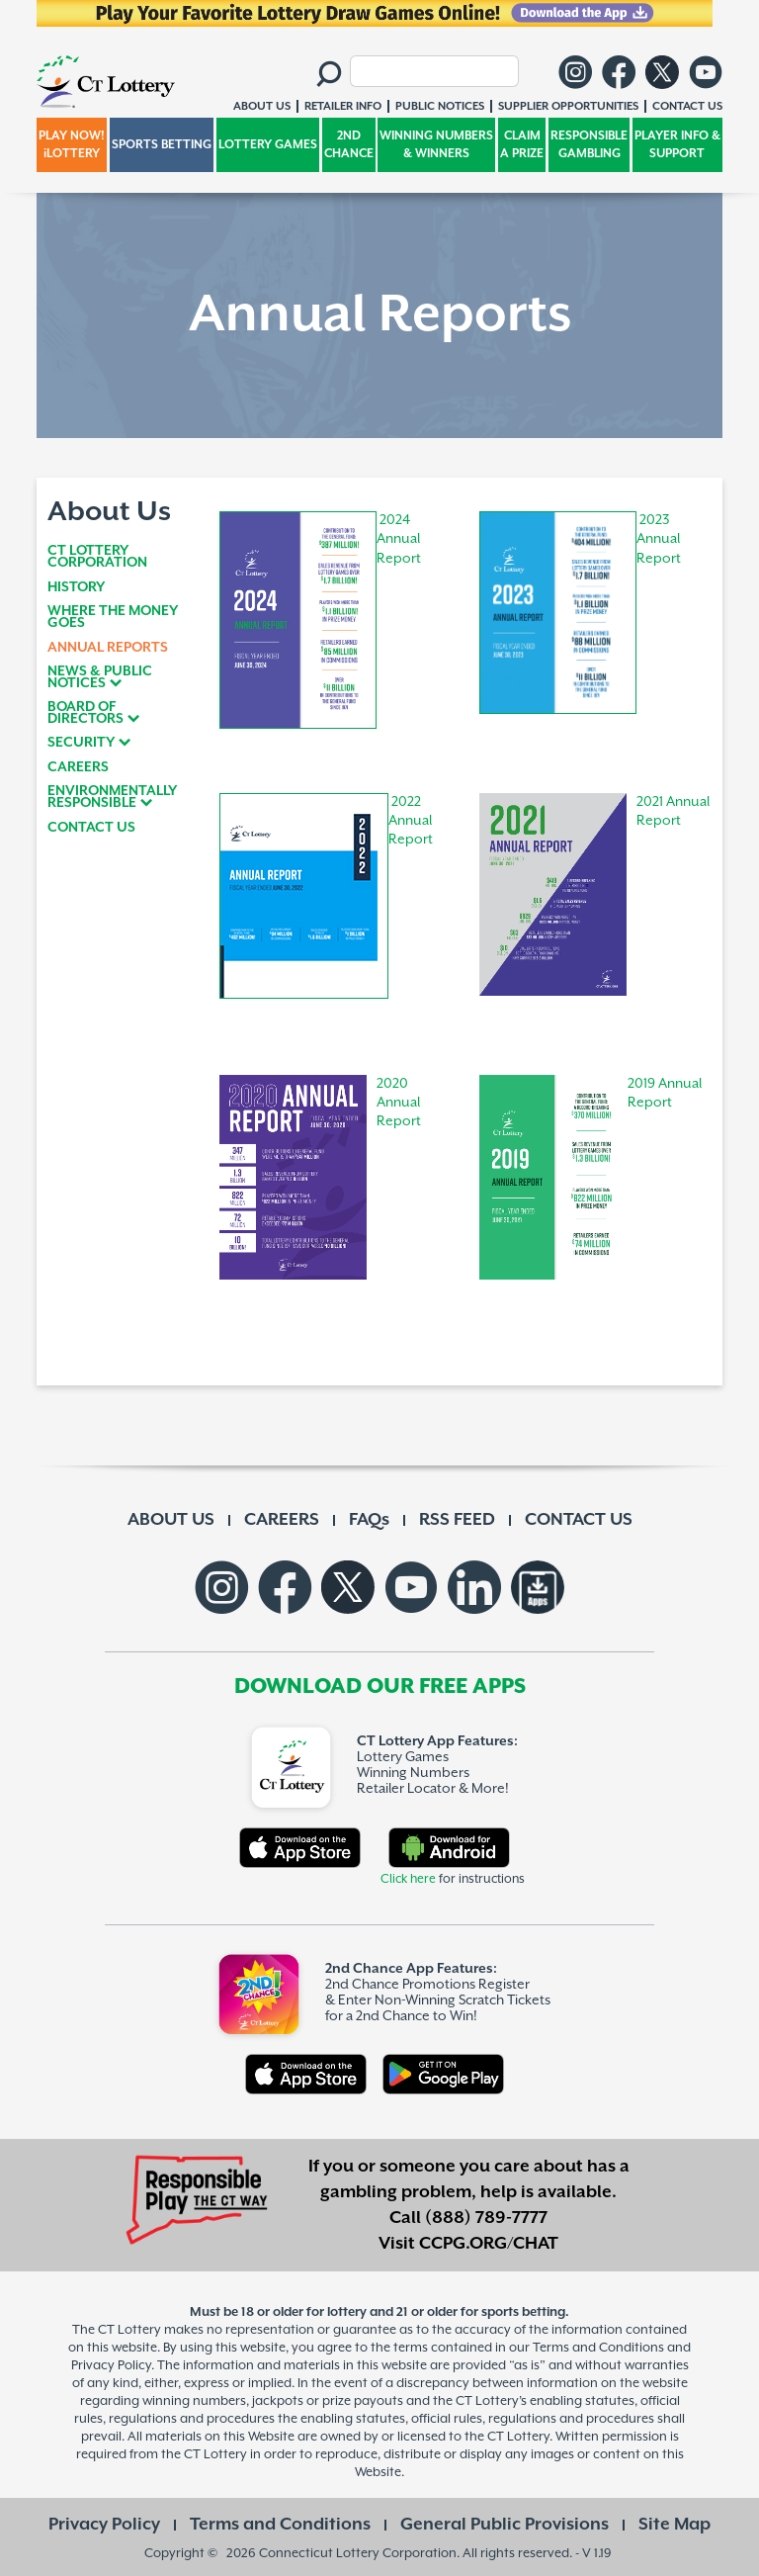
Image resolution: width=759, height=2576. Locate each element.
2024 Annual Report (399, 539)
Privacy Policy (104, 2524)
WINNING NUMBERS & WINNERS (436, 145)
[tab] (120, 677)
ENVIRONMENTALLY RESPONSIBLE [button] (112, 797)
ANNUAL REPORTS (107, 648)
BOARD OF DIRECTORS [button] (85, 713)
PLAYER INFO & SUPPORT (677, 145)
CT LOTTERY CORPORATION (97, 557)
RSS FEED (457, 1520)
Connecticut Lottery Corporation (358, 2553)
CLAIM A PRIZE (522, 145)
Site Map (674, 2524)
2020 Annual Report (399, 1102)
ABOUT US (170, 1520)
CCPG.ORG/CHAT (488, 2244)
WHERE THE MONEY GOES (112, 617)
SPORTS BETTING (161, 144)
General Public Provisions (504, 2524)
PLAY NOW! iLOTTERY (72, 145)
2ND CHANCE (349, 145)
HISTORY (76, 587)
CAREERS (78, 767)
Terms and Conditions (280, 2524)
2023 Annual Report (658, 539)
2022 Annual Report (410, 820)
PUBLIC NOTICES (439, 106)
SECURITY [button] (81, 743)
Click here (408, 1879)
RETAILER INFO (342, 106)
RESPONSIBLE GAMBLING (589, 145)
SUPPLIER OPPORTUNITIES (568, 106)
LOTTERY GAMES (267, 144)
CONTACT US (91, 828)
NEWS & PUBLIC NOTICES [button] (99, 677)
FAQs (369, 1520)
